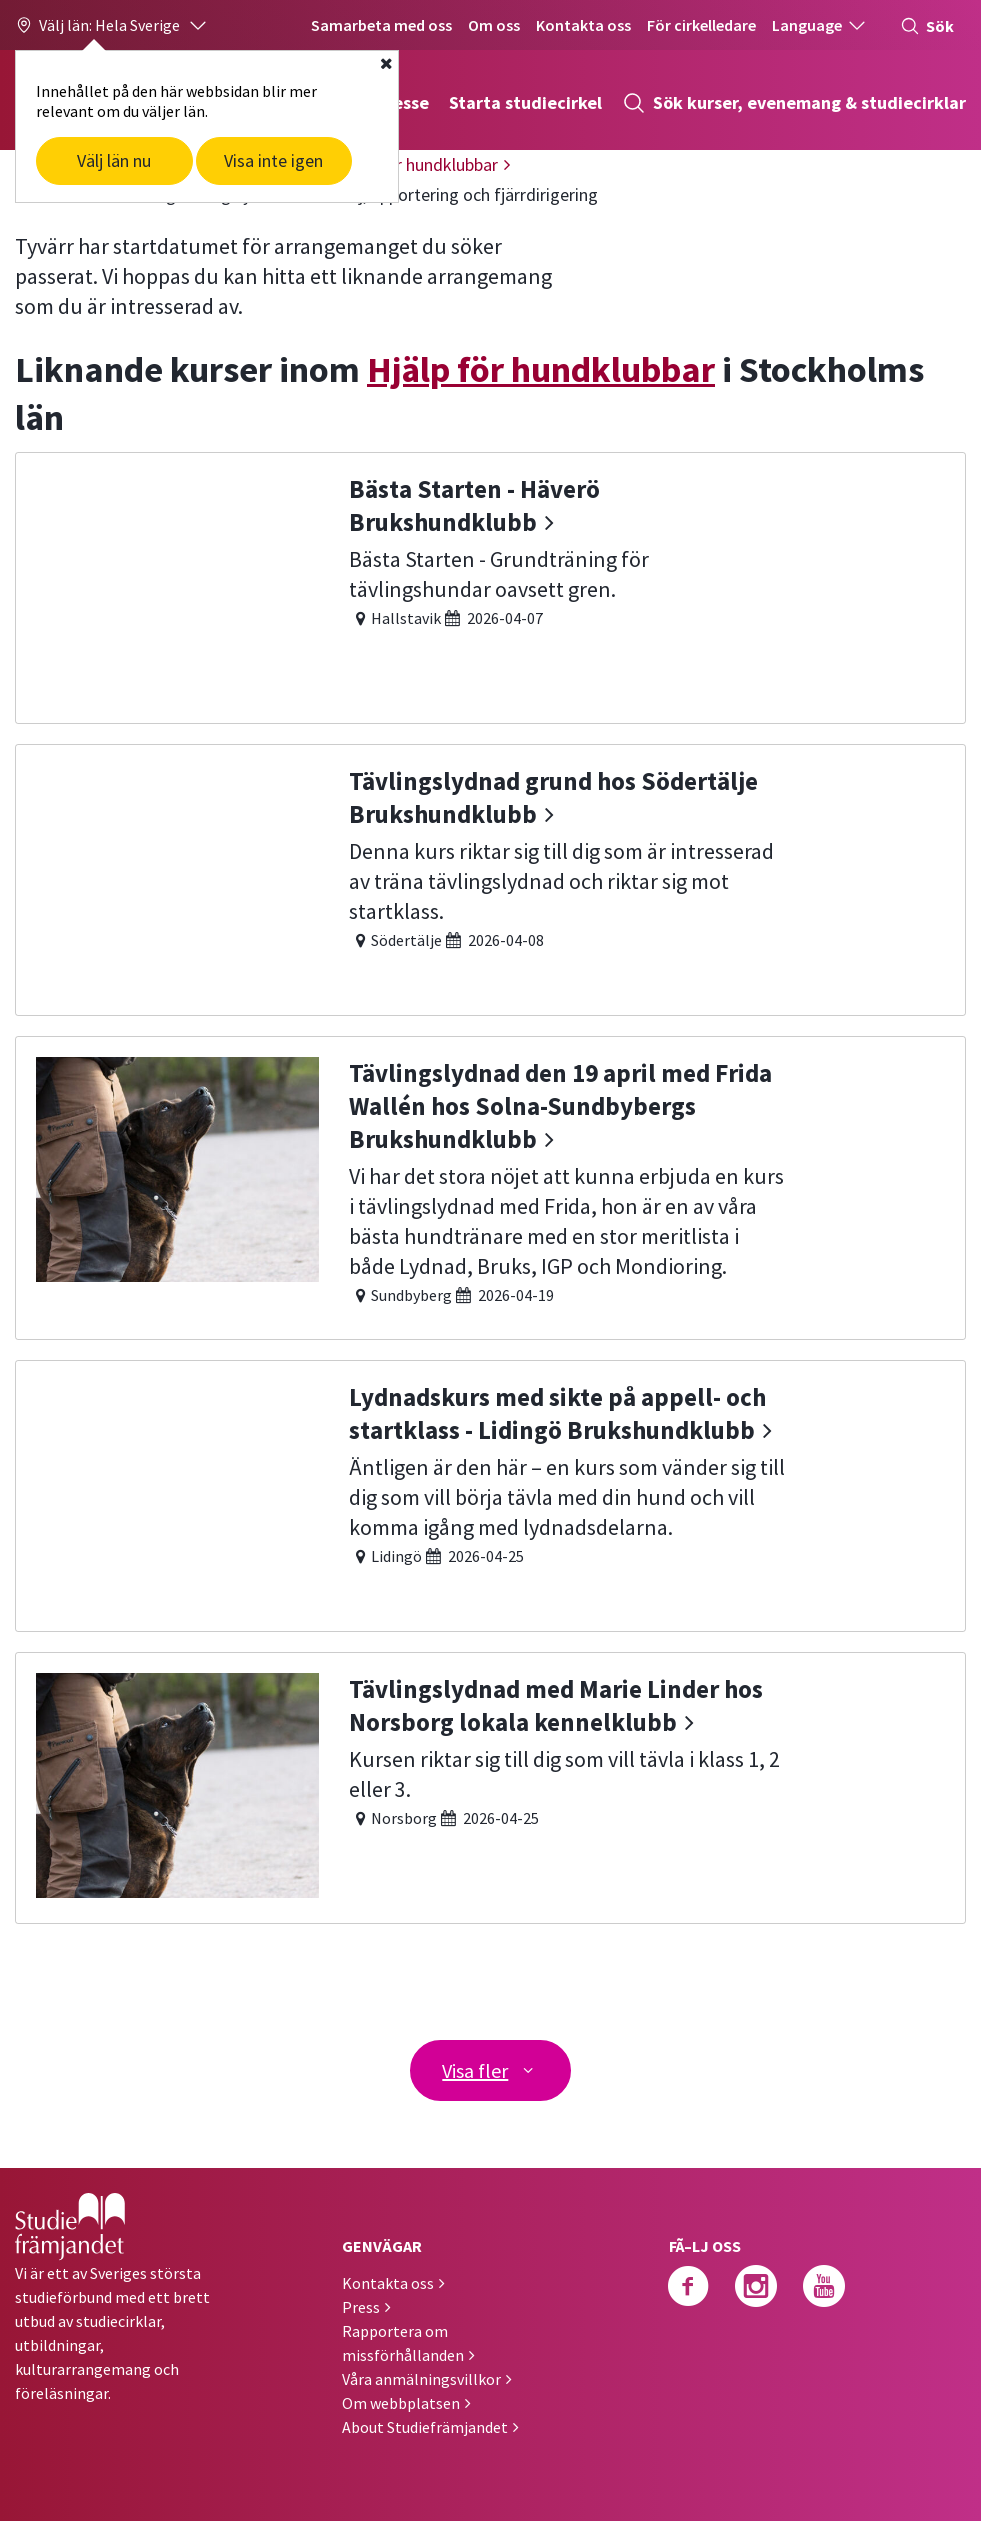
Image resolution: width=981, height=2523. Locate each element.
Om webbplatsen (401, 2405)
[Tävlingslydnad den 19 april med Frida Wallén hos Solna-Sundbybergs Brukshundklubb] (490, 1185)
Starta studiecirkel (525, 102)
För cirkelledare (701, 25)
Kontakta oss (583, 25)
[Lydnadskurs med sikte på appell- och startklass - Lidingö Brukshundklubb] (490, 1493)
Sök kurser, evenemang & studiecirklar (794, 103)
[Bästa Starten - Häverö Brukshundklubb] (490, 585)
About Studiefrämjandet (425, 2429)
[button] (112, 25)
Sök (927, 26)
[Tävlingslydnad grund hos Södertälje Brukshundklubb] (490, 877)
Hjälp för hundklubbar (541, 369)
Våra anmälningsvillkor (421, 2381)
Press (361, 2309)
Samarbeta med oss (381, 25)
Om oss (494, 25)
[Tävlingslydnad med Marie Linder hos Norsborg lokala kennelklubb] (490, 1785)
